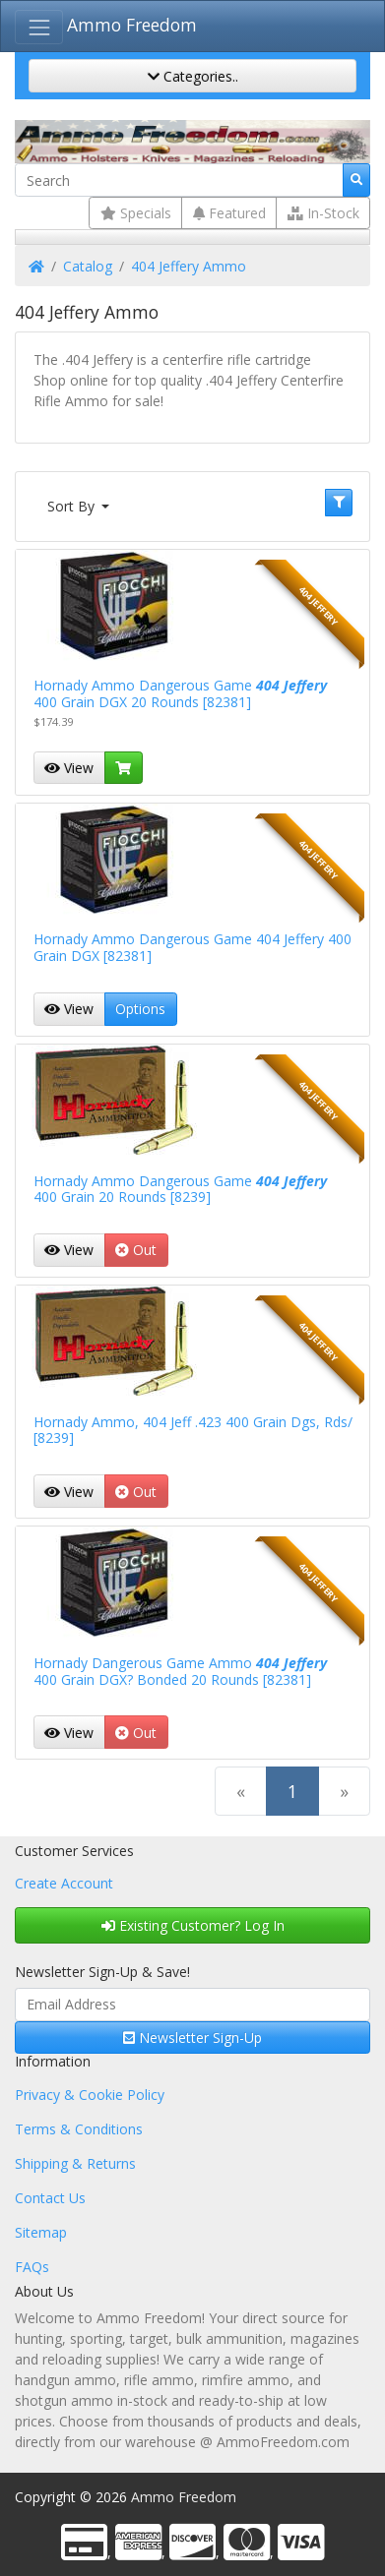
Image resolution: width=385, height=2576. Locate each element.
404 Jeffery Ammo (188, 266)
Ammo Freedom (132, 24)
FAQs (32, 2266)
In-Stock (323, 213)
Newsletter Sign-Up (192, 2037)
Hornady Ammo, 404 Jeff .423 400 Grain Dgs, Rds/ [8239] (193, 1430)
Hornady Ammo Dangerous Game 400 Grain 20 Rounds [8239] (180, 1189)
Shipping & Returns (75, 2163)
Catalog (87, 266)
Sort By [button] (72, 506)
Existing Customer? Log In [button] (193, 1925)
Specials (135, 213)
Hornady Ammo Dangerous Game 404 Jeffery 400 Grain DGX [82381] (192, 947)
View (69, 767)
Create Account (64, 1883)
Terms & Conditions (79, 2129)
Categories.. (193, 76)
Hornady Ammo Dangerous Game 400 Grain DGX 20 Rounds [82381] (180, 693)
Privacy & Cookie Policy (89, 2094)
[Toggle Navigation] (39, 27)
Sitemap (41, 2232)
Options (140, 1008)
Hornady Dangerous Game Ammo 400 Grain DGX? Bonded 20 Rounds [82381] (180, 1671)
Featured (229, 213)
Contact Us (50, 2197)
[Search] (179, 180)
